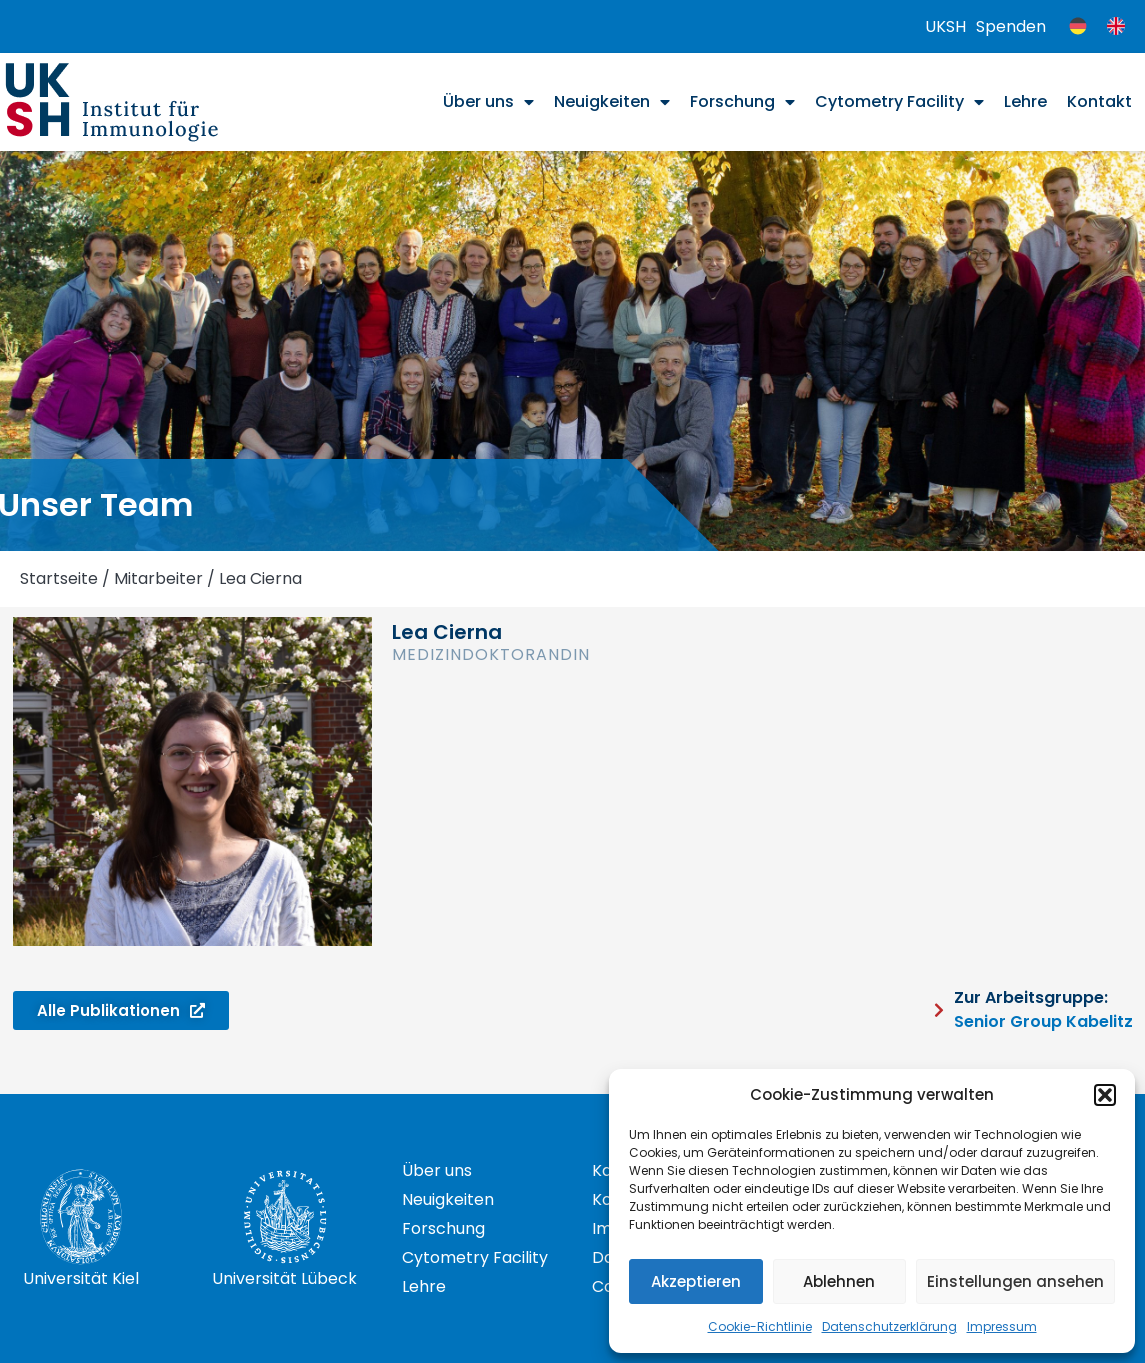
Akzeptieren (696, 1281)
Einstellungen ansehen (1015, 1281)
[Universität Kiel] (81, 1217)
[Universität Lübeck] (285, 1217)
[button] (1105, 1095)
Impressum (1002, 1326)
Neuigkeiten (612, 102)
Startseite (59, 578)
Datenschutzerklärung (889, 1326)
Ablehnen (839, 1281)
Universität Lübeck (284, 1278)
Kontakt (1099, 101)
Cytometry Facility (899, 102)
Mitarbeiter (158, 578)
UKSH (945, 26)
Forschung (742, 102)
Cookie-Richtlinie (760, 1326)
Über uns (488, 102)
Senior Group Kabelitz (1043, 1021)
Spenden (1011, 26)
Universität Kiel (81, 1278)
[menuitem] (1078, 26)
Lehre (1025, 101)
